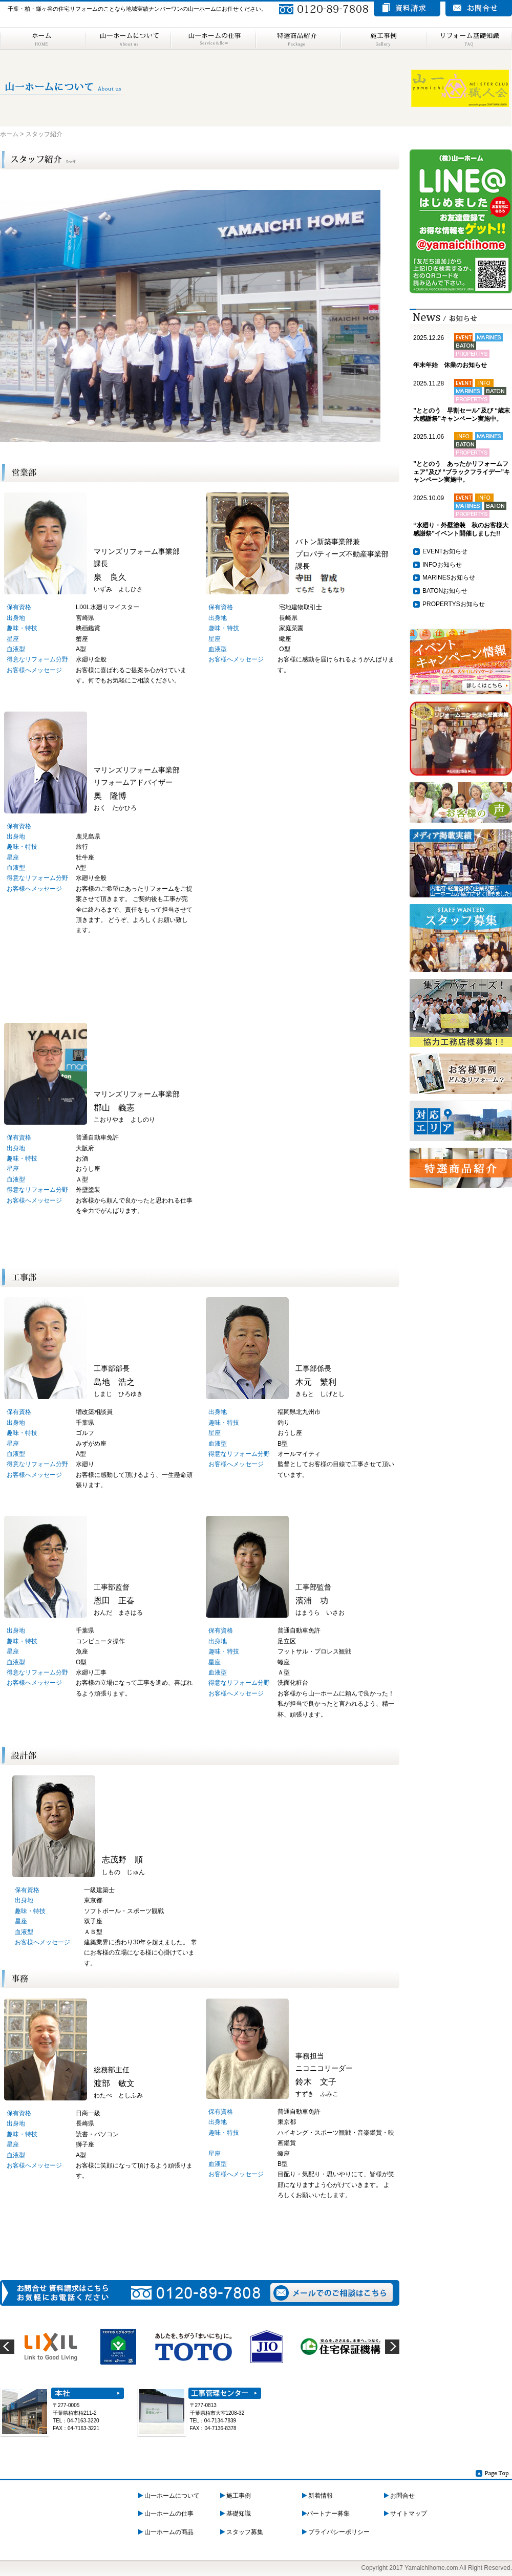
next (392, 2346)
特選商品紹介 (297, 38)
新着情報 (317, 2495)
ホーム (42, 38)
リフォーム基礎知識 (469, 38)
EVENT (432, 551)
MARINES (436, 577)
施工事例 (383, 38)
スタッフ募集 (241, 2532)
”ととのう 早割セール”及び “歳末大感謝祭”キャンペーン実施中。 (461, 414)
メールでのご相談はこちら (331, 2292)
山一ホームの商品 (166, 2532)
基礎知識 (235, 2513)
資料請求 (407, 9)
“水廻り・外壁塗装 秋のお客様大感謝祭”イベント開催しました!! (460, 529)
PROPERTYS (441, 604)
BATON (432, 590)
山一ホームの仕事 (212, 38)
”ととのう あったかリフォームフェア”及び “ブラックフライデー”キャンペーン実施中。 (461, 471)
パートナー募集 (326, 2513)
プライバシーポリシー (336, 2532)
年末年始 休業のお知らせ (450, 365)
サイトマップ (405, 2513)
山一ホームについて (127, 38)
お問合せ (399, 2495)
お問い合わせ (478, 9)
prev (7, 2346)
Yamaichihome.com (431, 2567)
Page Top (492, 2473)
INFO (429, 564)
